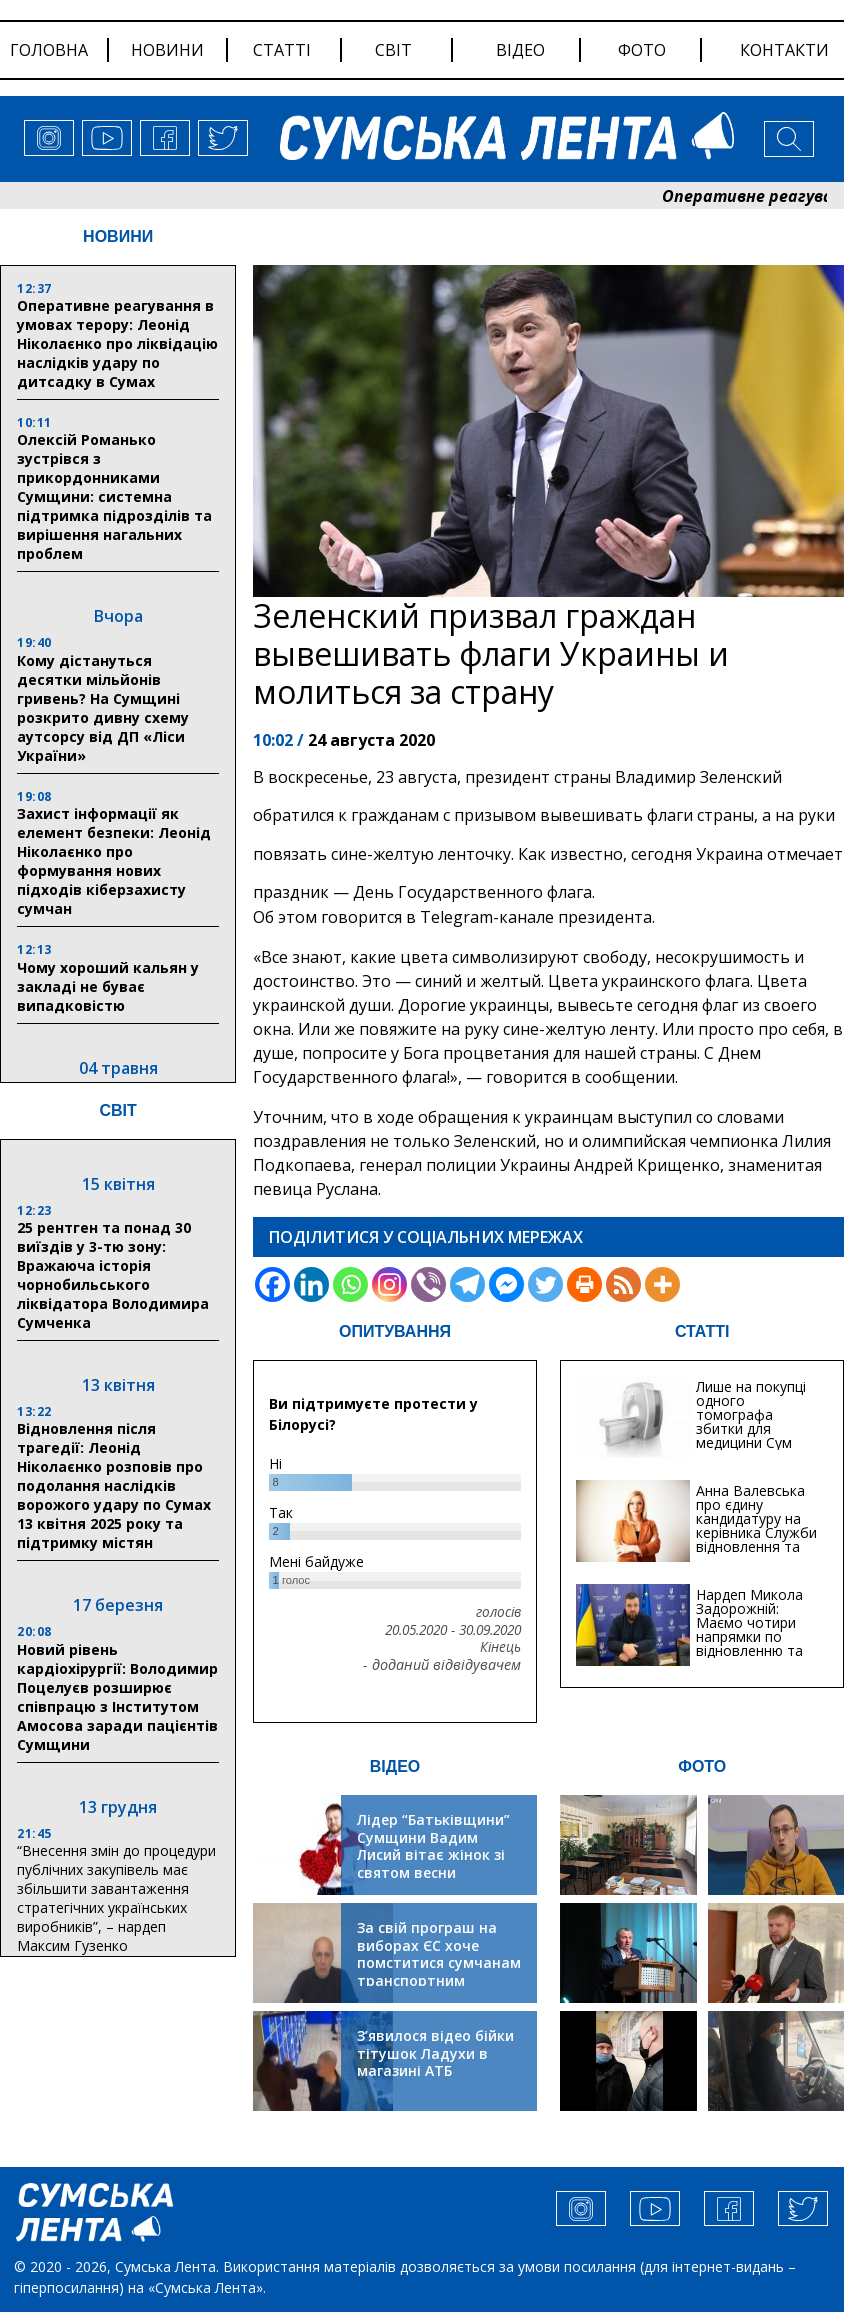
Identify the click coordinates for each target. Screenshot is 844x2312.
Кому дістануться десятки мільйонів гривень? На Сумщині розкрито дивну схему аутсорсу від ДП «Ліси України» (103, 708)
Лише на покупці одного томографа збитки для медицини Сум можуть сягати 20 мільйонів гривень (757, 1428)
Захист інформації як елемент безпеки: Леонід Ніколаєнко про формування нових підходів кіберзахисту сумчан (114, 861)
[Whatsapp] (350, 1284)
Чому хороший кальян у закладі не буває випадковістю (108, 986)
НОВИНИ (118, 236)
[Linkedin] (311, 1284)
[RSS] (623, 1284)
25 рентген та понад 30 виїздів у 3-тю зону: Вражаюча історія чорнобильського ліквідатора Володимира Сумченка (113, 1275)
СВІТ (117, 1110)
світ (393, 50)
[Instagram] (389, 1284)
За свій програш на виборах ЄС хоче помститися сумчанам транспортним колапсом (439, 1962)
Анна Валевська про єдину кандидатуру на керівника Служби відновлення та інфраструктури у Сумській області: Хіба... (756, 1539)
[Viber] (428, 1284)
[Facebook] (272, 1284)
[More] (662, 1284)
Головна (49, 50)
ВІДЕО (395, 1766)
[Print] (584, 1284)
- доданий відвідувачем (442, 1665)
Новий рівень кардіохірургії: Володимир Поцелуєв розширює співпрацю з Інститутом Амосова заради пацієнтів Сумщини (117, 1697)
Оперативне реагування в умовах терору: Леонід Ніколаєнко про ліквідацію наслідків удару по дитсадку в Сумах (117, 343)
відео (520, 50)
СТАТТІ (702, 1331)
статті (282, 50)
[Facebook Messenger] (506, 1284)
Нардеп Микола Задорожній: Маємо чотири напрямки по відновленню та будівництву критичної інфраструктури (749, 1643)
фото (642, 50)
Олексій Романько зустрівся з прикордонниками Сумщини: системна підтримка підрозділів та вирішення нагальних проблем (114, 496)
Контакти (784, 50)
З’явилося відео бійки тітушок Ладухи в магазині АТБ (435, 2053)
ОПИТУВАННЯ (395, 1331)
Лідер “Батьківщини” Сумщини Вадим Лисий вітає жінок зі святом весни (433, 1846)
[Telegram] (467, 1284)
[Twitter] (545, 1284)
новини (167, 50)
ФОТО (702, 1766)
